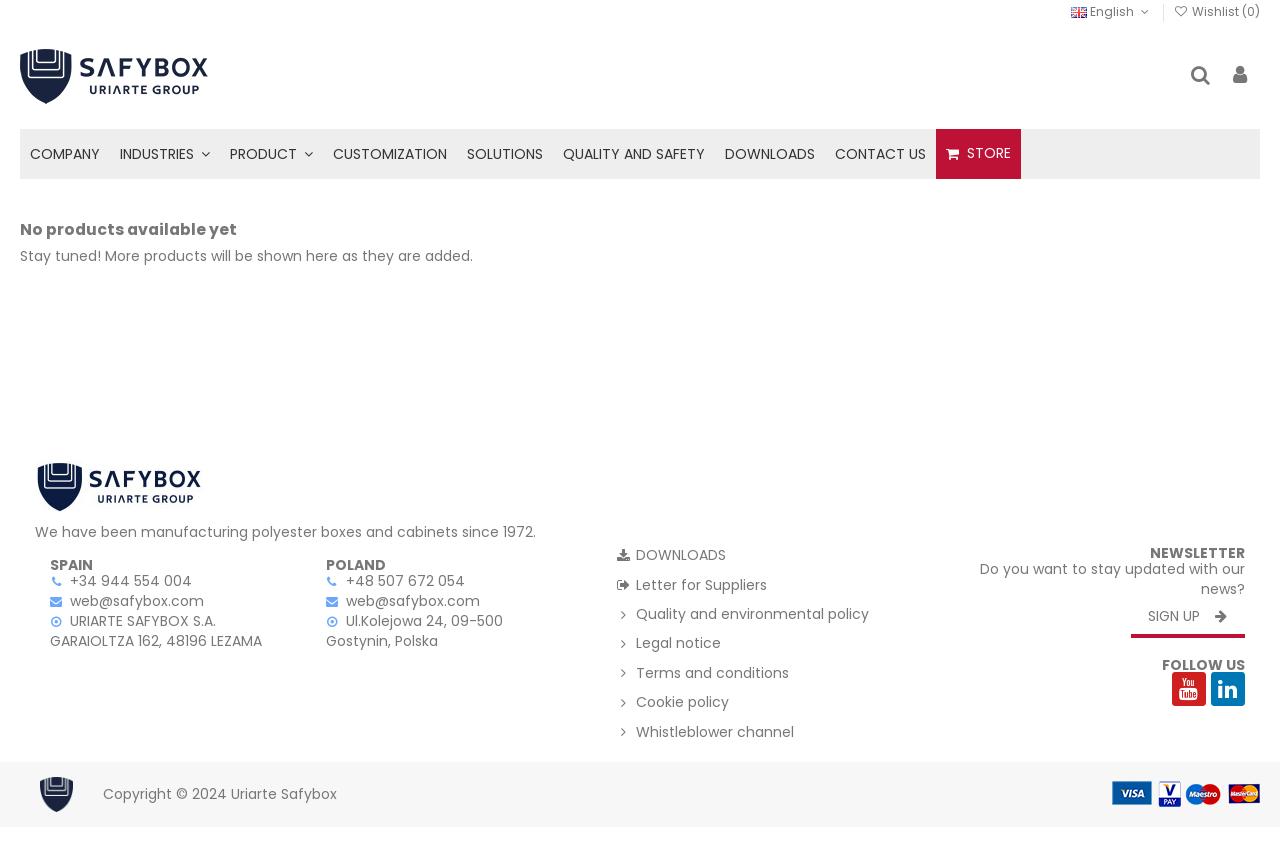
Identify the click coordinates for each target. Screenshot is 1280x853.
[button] (165, 154)
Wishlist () (1217, 11)
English (1111, 11)
